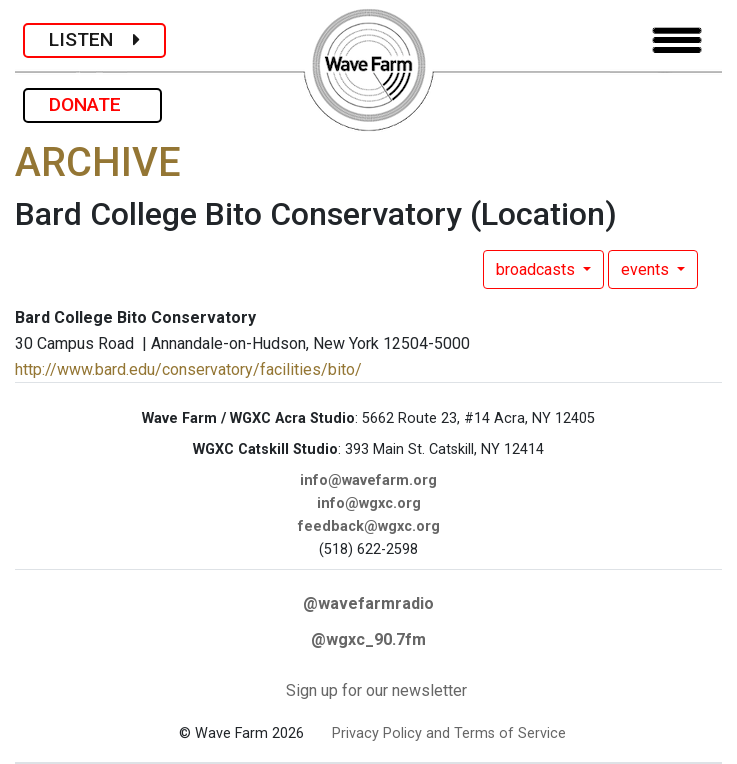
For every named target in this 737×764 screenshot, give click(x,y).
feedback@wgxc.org (369, 526)
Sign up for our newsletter (376, 690)
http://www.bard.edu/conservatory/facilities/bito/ (188, 369)
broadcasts (537, 269)
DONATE (92, 104)
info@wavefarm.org (368, 480)
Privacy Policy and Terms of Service (449, 733)
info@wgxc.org (369, 503)
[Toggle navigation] (677, 40)
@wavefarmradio (368, 603)
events (647, 269)
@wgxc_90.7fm (368, 639)
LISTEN (94, 39)
